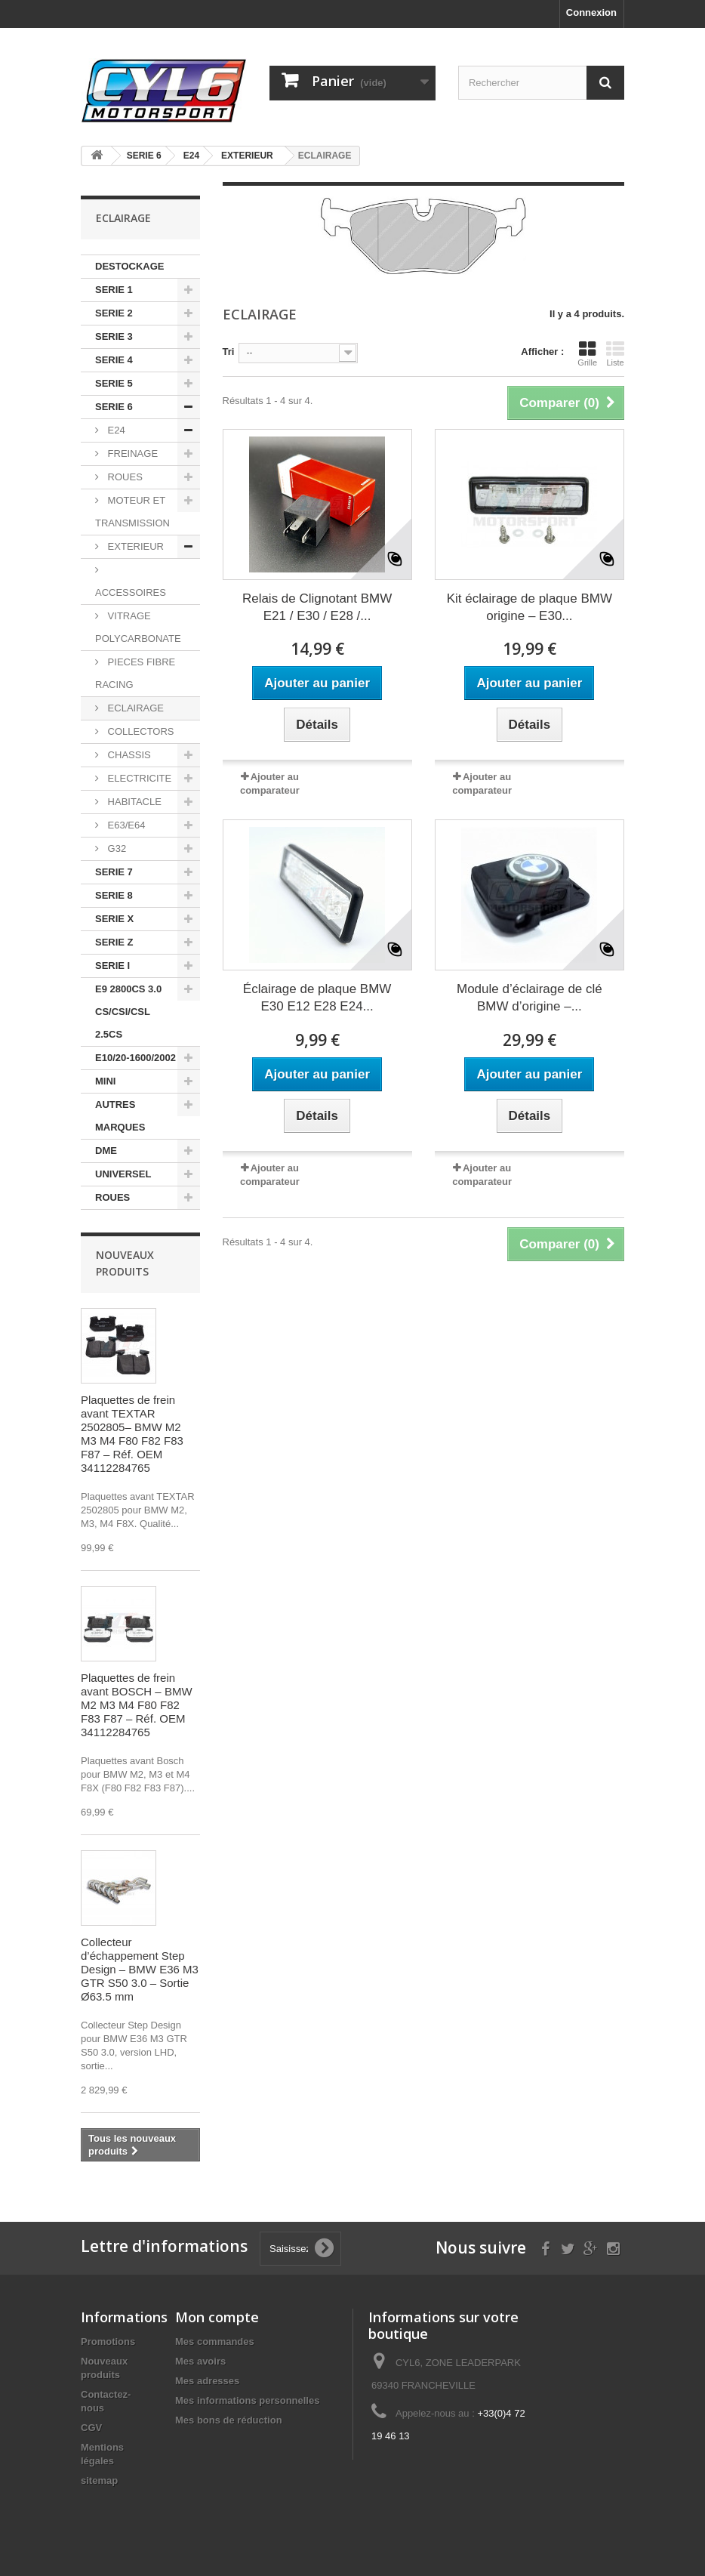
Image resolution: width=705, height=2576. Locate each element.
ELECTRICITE (138, 778)
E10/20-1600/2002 (135, 1057)
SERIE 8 (114, 895)
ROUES (124, 477)
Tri (229, 351)
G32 (115, 848)
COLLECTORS (139, 731)
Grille (587, 353)
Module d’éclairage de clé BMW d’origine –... (529, 997)
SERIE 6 (114, 406)
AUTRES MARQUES (120, 1116)
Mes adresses (207, 2380)
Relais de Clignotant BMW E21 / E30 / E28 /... (317, 607)
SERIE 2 (114, 313)
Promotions (108, 2341)
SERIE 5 (114, 383)
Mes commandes (214, 2341)
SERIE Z (114, 942)
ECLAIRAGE (134, 708)
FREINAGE (131, 453)
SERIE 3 (114, 336)
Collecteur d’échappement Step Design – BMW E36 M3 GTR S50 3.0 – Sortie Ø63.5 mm (140, 1969)
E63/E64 (125, 825)
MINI (105, 1081)
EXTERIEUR (134, 546)
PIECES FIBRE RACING (135, 673)
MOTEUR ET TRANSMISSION (132, 512)
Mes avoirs (200, 2361)
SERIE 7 (114, 872)
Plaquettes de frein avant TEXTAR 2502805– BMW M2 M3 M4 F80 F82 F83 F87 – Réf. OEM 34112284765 (132, 1433)
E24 (115, 430)
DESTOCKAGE (130, 266)
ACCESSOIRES (130, 592)
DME (106, 1150)
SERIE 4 (114, 360)
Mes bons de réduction (228, 2420)
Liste (615, 353)
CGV (91, 2427)
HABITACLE (133, 801)
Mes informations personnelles (247, 2400)
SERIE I (112, 965)
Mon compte (217, 2317)
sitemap (99, 2480)
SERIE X (114, 918)
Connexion (591, 12)
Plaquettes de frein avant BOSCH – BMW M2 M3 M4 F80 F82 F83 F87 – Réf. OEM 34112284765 (136, 1704)
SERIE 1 (114, 289)
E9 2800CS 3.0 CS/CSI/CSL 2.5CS (128, 1011)
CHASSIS (128, 754)
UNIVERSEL (123, 1174)
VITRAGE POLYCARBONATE (138, 627)
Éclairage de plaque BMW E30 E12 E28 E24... (317, 997)
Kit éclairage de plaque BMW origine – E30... (529, 607)
